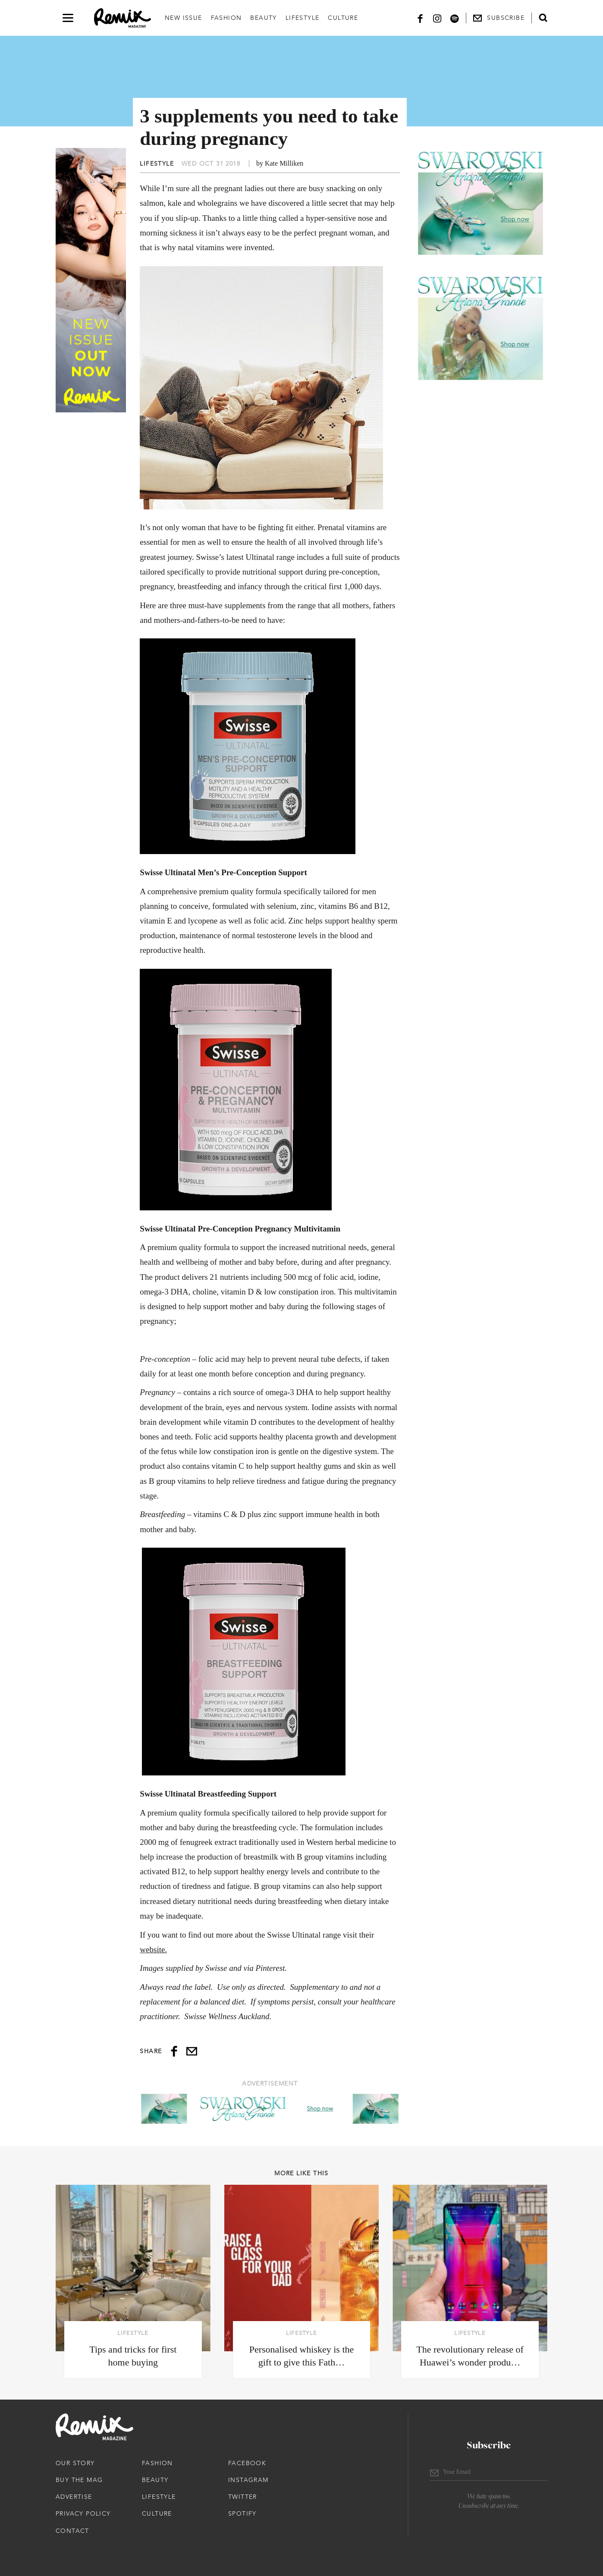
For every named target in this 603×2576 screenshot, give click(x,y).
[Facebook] (420, 18)
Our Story (75, 2463)
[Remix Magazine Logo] (122, 18)
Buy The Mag (79, 2480)
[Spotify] (454, 18)
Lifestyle (303, 18)
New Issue (183, 18)
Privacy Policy (83, 2513)
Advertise (74, 2497)
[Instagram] (437, 18)
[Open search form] (543, 17)
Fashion (226, 18)
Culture (343, 18)
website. (153, 1949)
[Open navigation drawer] (68, 18)
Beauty (263, 18)
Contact (72, 2531)
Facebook (247, 2463)
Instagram (248, 2480)
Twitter (242, 2497)
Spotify (242, 2513)
